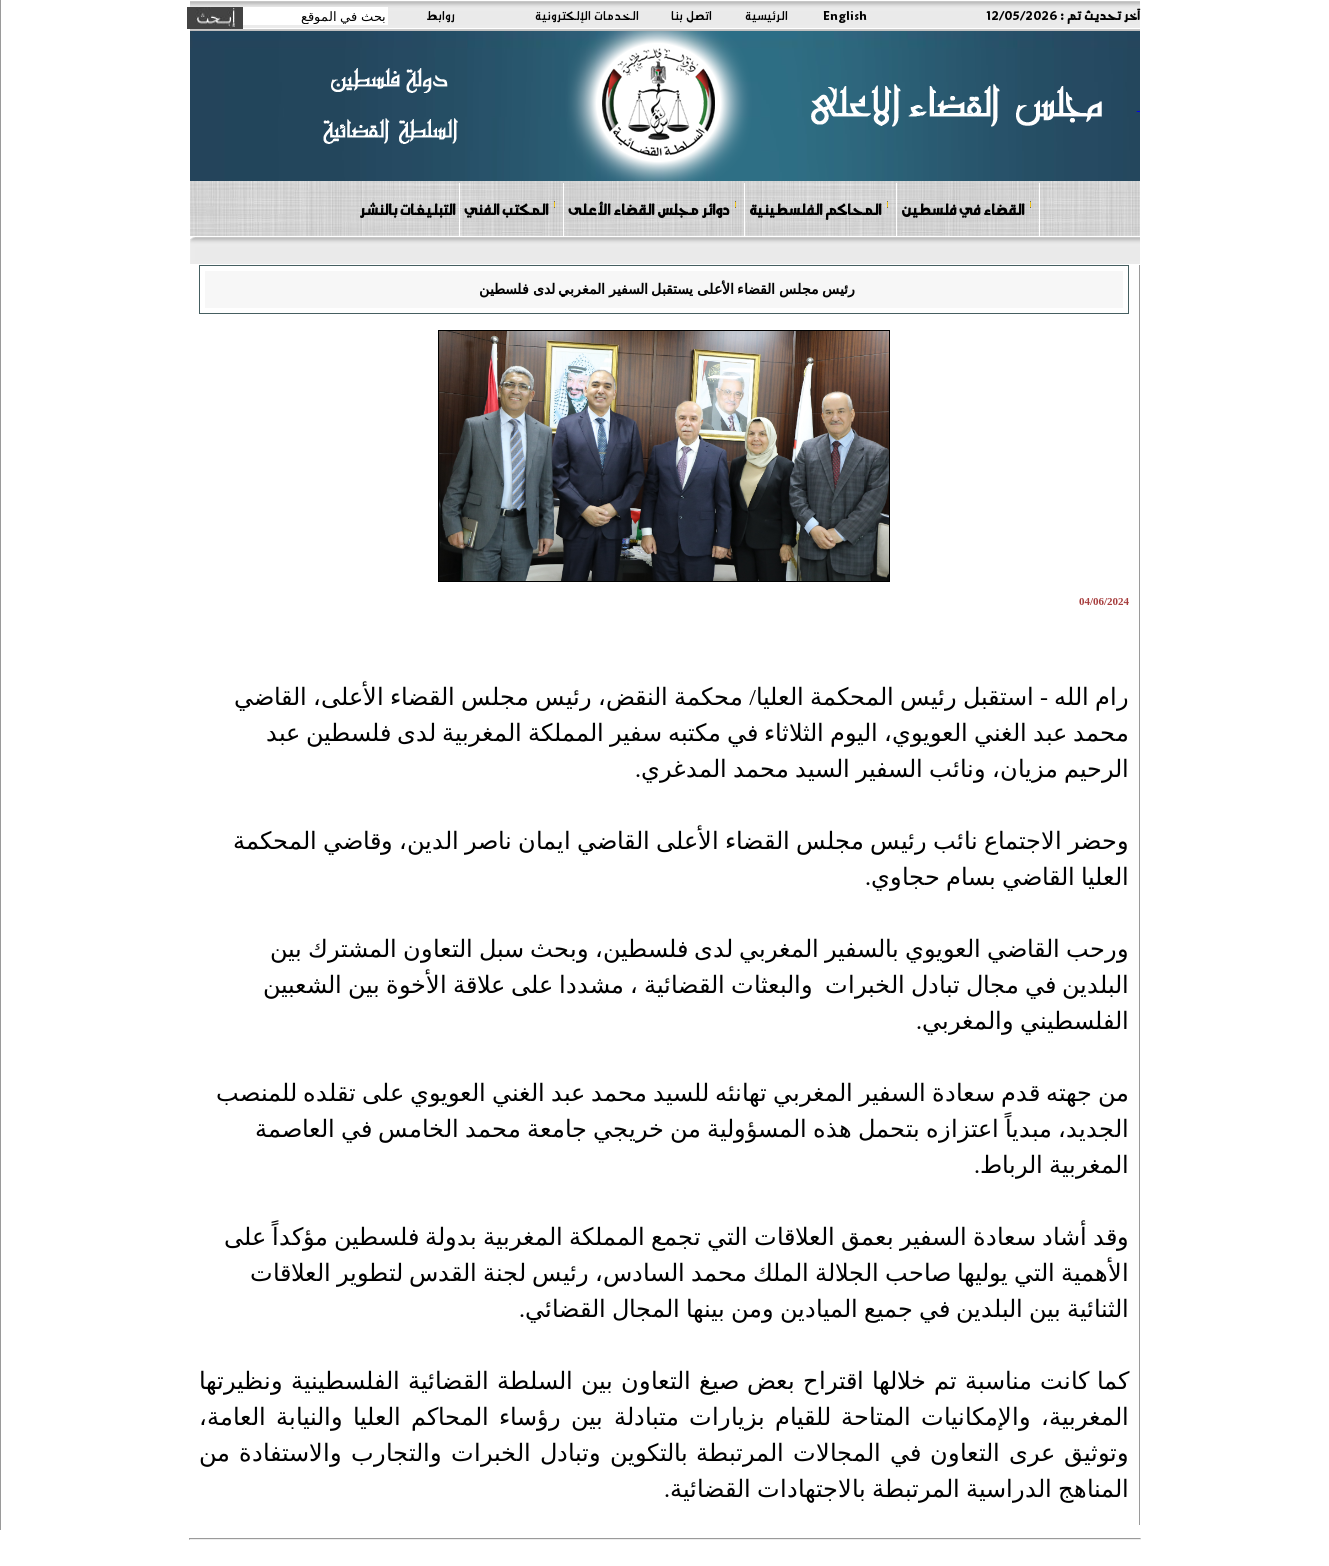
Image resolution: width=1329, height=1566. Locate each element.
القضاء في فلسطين (967, 208)
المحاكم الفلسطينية (819, 208)
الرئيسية (766, 15)
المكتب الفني (510, 208)
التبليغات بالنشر (407, 209)
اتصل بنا (691, 15)
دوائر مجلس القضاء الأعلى (653, 208)
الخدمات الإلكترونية (587, 15)
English (845, 15)
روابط (440, 15)
